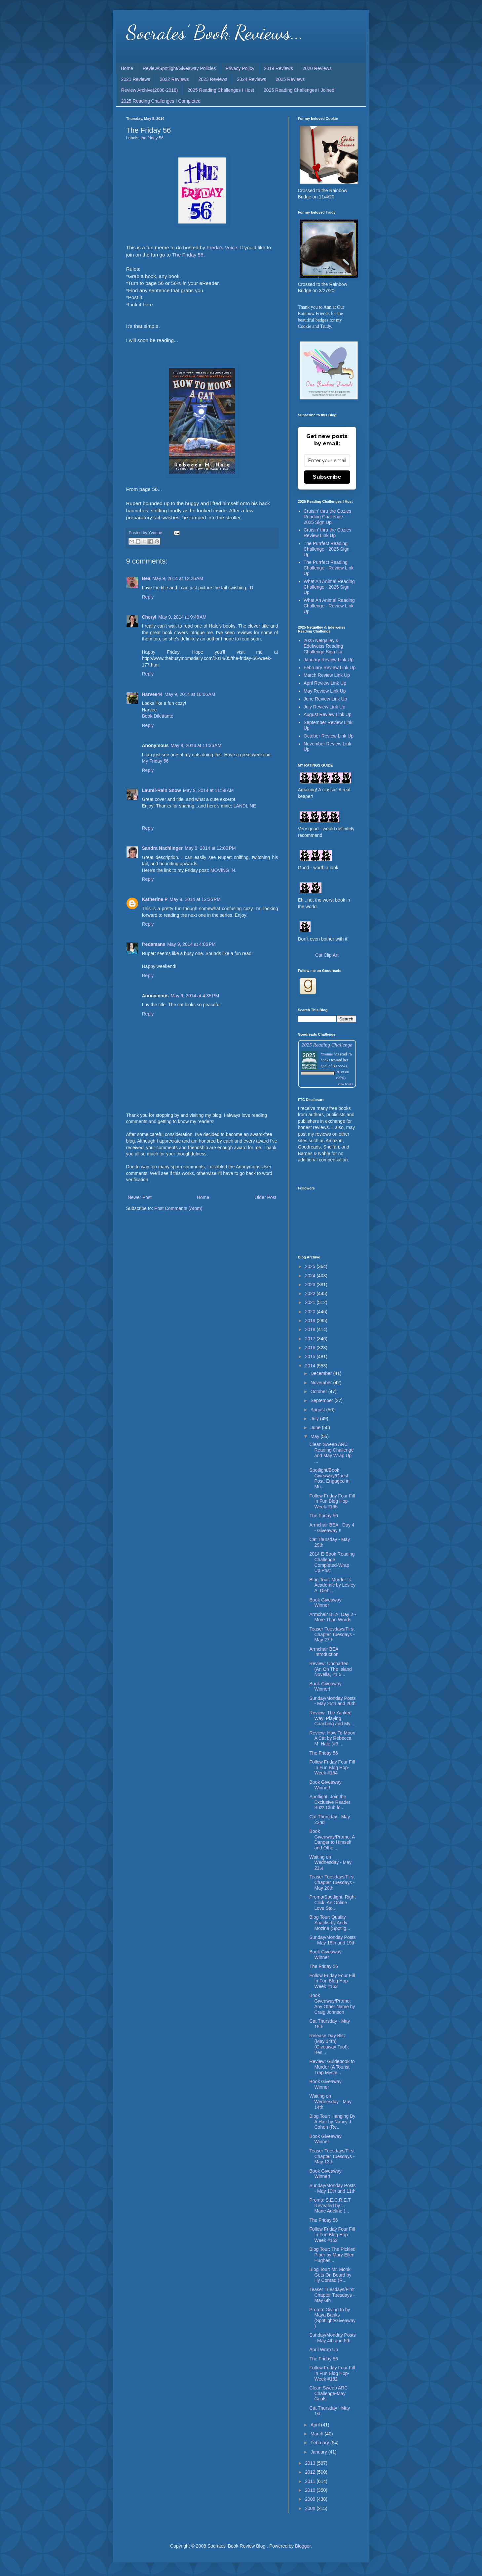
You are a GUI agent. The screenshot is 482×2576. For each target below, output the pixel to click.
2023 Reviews (212, 79)
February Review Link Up (329, 667)
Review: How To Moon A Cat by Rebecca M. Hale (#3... (332, 1738)
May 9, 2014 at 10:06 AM (190, 694)
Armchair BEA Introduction (323, 1651)
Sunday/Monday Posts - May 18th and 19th (332, 1940)
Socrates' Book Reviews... (215, 32)
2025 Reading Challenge (327, 1045)
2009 (310, 2499)
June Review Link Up (325, 699)
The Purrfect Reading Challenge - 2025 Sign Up (327, 549)
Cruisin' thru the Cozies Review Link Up (327, 532)
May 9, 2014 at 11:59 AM (208, 790)
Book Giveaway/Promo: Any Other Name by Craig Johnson (332, 2003)
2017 (310, 1338)
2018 (310, 1329)
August (318, 1409)
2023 (310, 1284)
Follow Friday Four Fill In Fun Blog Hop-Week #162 (332, 2234)
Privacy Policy (240, 68)
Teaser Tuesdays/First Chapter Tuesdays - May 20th (331, 1882)
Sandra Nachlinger (162, 848)
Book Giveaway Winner (325, 1602)
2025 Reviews (290, 79)
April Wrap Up (323, 2349)
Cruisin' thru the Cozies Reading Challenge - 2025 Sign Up (327, 516)
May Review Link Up (325, 691)
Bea (146, 578)
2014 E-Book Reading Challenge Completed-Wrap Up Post (331, 1562)
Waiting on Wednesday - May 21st (330, 1862)
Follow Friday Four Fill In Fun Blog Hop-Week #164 (332, 1767)
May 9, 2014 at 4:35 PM (194, 995)
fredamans (154, 944)
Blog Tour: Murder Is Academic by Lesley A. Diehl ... (332, 1585)
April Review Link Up (325, 683)
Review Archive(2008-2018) (149, 90)
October (319, 1391)
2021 (310, 1302)
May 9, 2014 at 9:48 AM (182, 617)
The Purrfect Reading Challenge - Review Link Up (328, 568)
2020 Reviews (317, 68)
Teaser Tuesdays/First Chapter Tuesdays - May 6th (331, 2295)
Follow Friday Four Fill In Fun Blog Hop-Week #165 (332, 1501)
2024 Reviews (251, 79)
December (322, 1373)
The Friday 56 (188, 255)
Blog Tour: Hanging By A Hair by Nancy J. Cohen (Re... (332, 2121)
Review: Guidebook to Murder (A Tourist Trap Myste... (331, 2067)
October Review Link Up (328, 735)
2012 (310, 2472)
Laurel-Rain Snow (161, 790)
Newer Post (140, 1197)
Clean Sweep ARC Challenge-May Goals (328, 2393)
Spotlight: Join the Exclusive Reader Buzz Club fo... (329, 1802)
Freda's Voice (221, 247)
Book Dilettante (157, 716)
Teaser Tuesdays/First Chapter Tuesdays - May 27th (331, 1634)
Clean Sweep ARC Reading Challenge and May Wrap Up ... (331, 1452)
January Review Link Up (328, 659)
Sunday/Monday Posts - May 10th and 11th (332, 2188)
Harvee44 (152, 694)
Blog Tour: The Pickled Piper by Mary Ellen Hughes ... (332, 2255)
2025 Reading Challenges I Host (220, 90)
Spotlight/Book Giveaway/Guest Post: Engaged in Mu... (329, 1478)
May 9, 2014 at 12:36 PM (194, 899)
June (316, 1427)
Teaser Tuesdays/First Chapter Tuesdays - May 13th (331, 2156)
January (319, 2452)
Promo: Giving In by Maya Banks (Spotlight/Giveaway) (332, 2318)
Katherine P (155, 899)
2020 (310, 1311)
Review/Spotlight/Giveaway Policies (179, 68)
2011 (310, 2481)
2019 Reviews (278, 68)
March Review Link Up (327, 675)
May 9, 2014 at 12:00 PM (210, 848)
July (315, 1418)
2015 (310, 1356)
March (318, 2433)
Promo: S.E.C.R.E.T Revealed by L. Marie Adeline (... (330, 2205)
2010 (310, 2490)
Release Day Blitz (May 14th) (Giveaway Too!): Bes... (329, 2044)
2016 (310, 1347)
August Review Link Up (328, 714)
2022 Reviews (174, 79)
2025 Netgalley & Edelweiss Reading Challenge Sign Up (323, 646)
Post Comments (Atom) (178, 1208)
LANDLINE (245, 805)
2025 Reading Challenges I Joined (299, 90)
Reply (148, 597)
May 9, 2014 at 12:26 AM (177, 578)
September (322, 1400)
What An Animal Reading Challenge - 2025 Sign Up (329, 587)
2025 (310, 1266)
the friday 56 (152, 138)
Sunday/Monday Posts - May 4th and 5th (332, 2337)
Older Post (265, 1197)
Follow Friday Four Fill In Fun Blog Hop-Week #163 (332, 1981)
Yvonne (327, 1054)
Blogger (303, 2546)
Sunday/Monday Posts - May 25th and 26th (332, 1701)
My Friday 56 (155, 761)
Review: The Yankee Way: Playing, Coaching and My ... (332, 1718)
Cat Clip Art (327, 955)
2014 (310, 1365)
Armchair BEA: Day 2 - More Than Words (332, 1617)
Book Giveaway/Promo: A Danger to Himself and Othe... (331, 1839)
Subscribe (327, 477)
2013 (310, 2463)
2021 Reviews (135, 79)
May (315, 1436)
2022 (310, 1293)
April (316, 2424)
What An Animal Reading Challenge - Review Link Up (329, 606)
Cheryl (149, 617)
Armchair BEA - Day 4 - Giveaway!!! (331, 1527)
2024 (310, 1275)
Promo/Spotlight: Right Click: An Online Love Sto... (332, 1902)
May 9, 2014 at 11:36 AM (195, 745)
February (320, 2442)
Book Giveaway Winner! (325, 1686)
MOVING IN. (223, 870)
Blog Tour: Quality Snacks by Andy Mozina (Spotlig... (329, 1922)
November (322, 1382)
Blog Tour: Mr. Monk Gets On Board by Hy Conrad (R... (330, 2275)
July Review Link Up (324, 706)
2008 (310, 2508)
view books (345, 1084)
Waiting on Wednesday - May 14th (330, 2101)
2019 (310, 1320)
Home (127, 68)
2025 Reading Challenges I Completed (161, 101)
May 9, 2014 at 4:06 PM (191, 944)
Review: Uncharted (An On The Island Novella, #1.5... (330, 1669)
